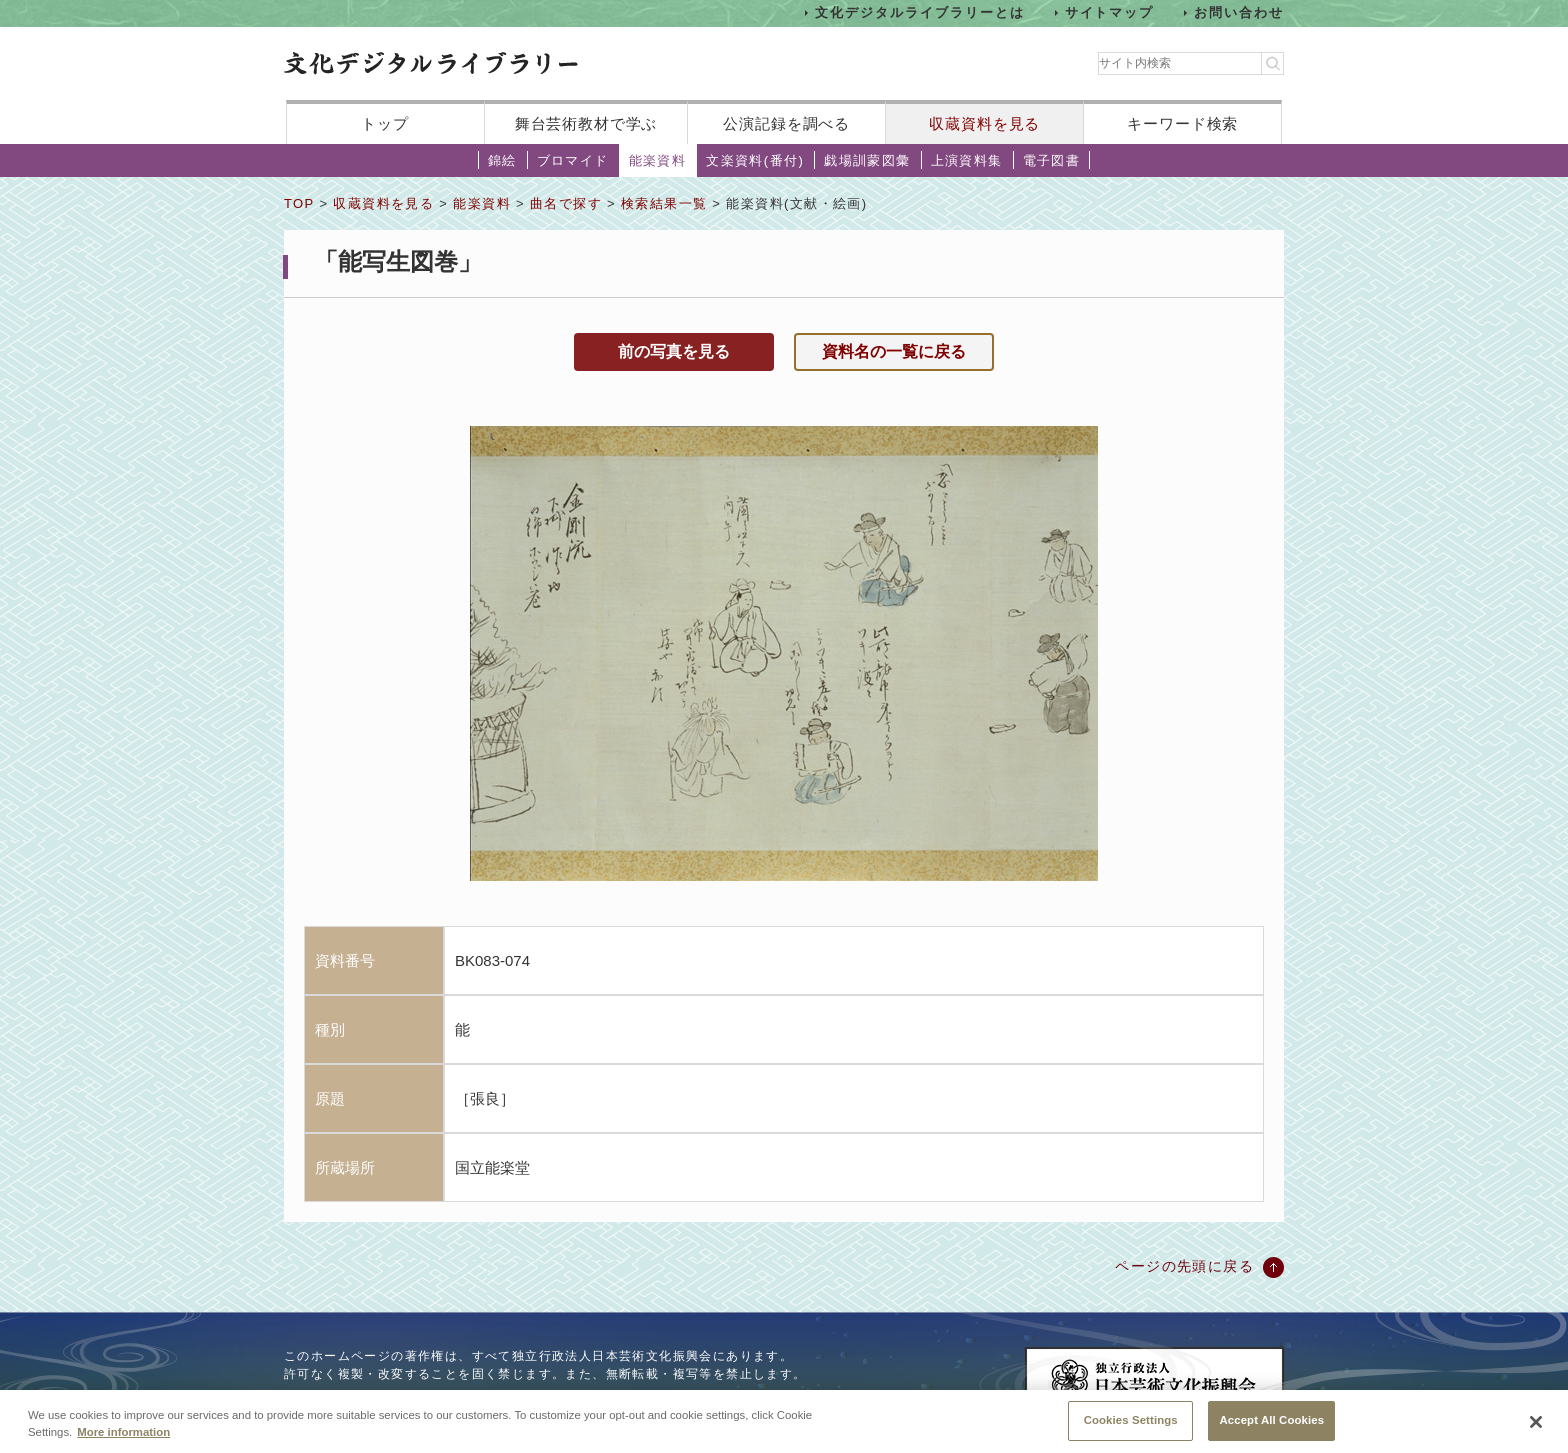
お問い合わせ (1239, 12)
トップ (385, 123)
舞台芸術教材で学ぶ (586, 123)
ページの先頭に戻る (1184, 1266)
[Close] (1536, 1431)
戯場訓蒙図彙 (867, 160)
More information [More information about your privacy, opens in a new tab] (123, 1441)
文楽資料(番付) (755, 160)
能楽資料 (658, 160)
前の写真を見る (674, 351)
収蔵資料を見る (984, 123)
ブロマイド (573, 160)
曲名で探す (566, 203)
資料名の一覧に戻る (894, 351)
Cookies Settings (1131, 1429)
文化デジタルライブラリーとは (919, 12)
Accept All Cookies (1271, 1429)
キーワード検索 (1182, 123)
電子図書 (1052, 160)
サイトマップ (1110, 12)
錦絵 (502, 160)
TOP (299, 203)
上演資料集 (967, 160)
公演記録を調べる (786, 123)
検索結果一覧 (664, 203)
